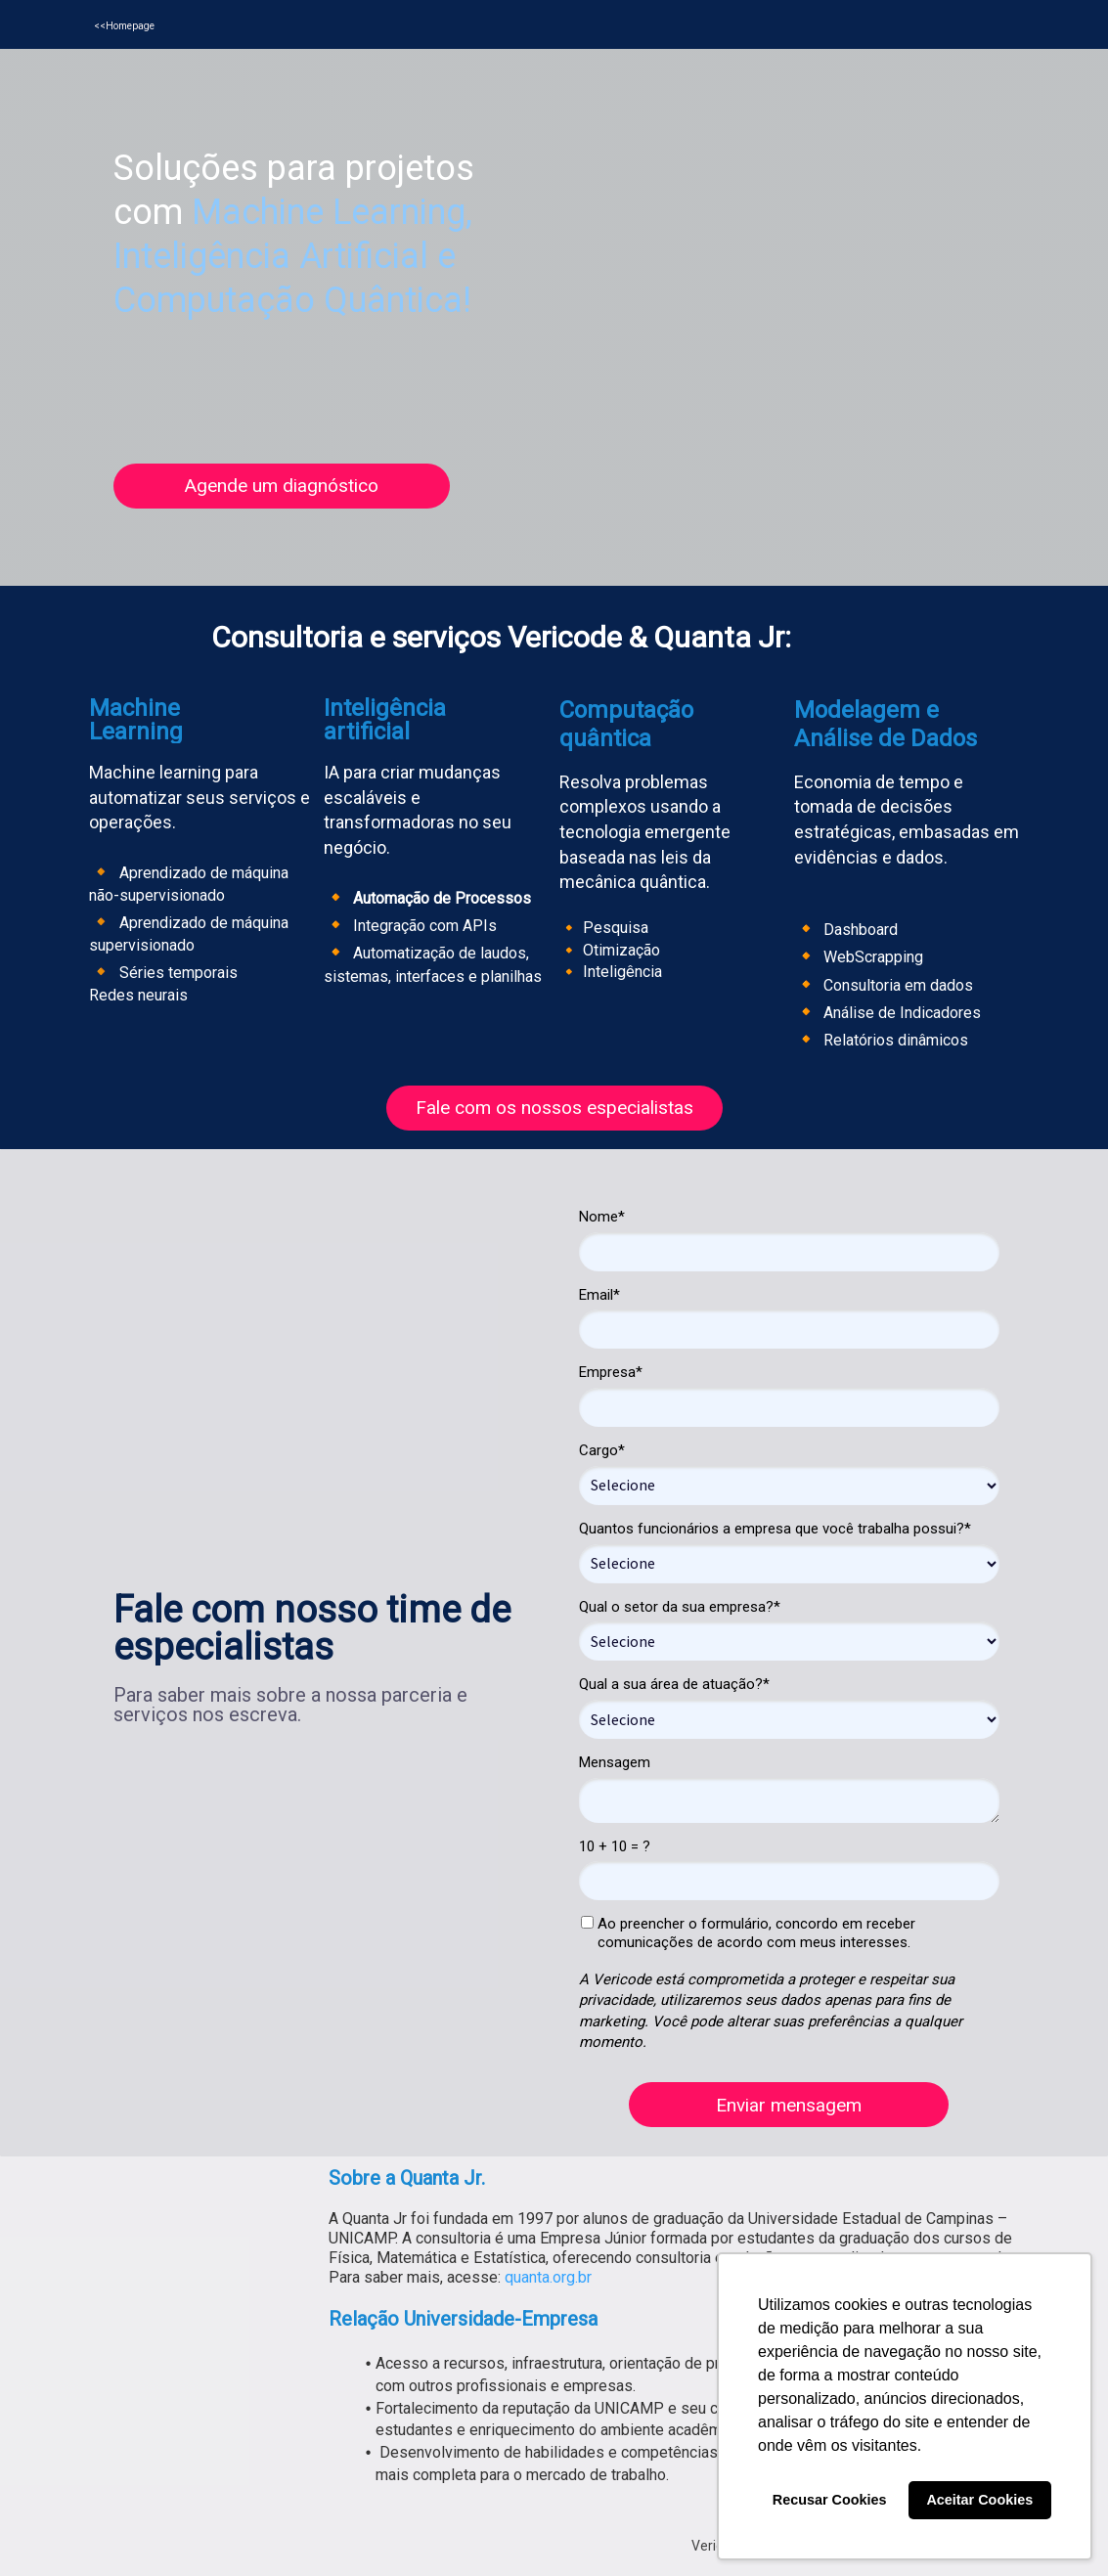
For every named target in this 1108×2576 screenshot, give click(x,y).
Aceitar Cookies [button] (979, 2500)
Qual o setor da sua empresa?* (679, 1607)
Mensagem (614, 1762)
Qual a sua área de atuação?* (674, 1684)
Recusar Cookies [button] (830, 2500)
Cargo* (602, 1450)
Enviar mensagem (789, 2105)
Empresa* (611, 1372)
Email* (599, 1295)
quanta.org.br (548, 2277)
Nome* (602, 1216)
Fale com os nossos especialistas (554, 1107)
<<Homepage (124, 26)
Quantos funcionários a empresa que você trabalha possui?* (775, 1528)
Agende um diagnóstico (281, 485)
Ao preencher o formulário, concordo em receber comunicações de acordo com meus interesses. (748, 1933)
